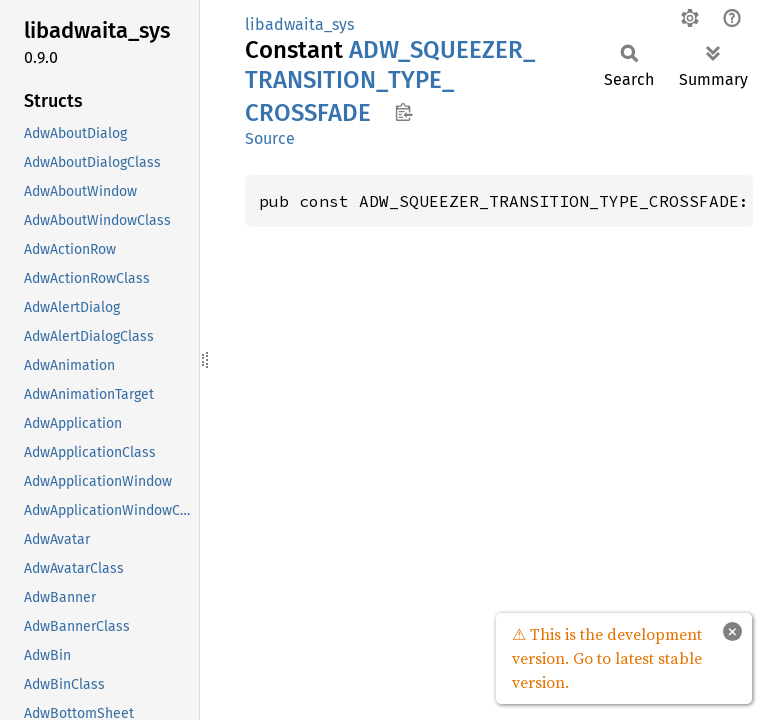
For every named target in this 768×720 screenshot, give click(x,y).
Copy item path (403, 112)
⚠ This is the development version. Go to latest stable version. (607, 658)
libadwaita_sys (299, 24)
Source (270, 138)
